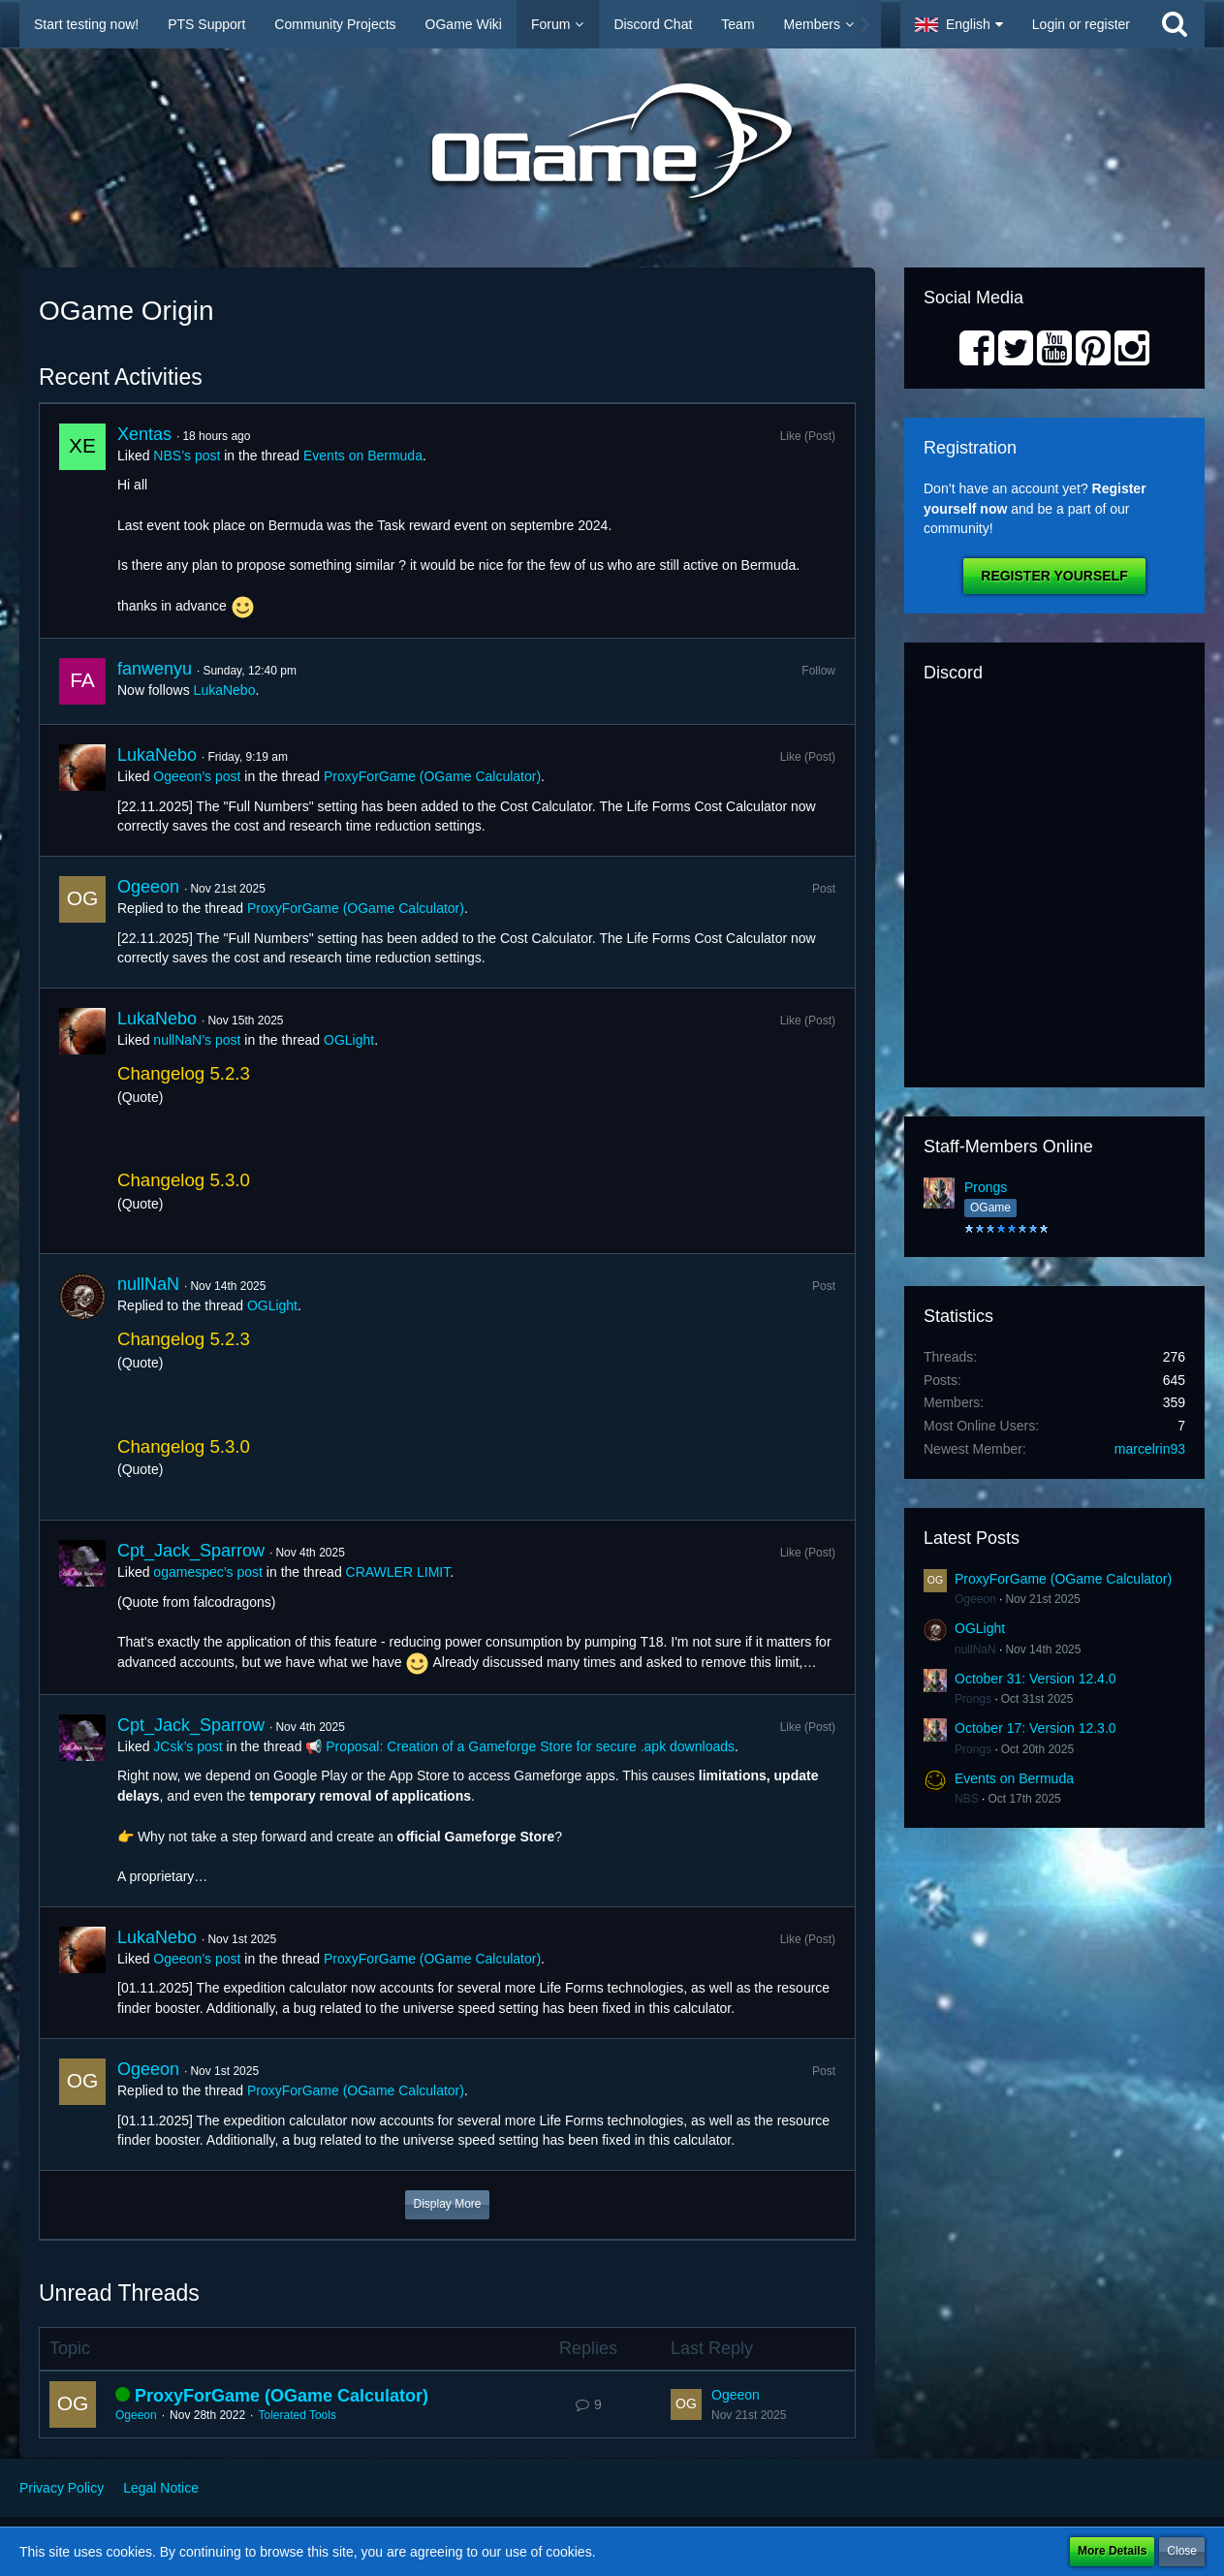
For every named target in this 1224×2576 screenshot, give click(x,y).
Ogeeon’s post (196, 776)
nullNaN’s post (196, 1040)
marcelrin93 (1149, 1449)
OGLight (349, 1040)
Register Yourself (1054, 575)
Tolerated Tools (297, 2415)
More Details (1112, 2551)
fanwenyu (154, 668)
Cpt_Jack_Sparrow (191, 1550)
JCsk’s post (187, 1746)
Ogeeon (148, 886)
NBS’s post (186, 455)
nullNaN (148, 1284)
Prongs (985, 1187)
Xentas (144, 434)
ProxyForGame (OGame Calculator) (432, 776)
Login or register (1081, 24)
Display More (447, 2204)
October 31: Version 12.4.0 (1035, 1678)
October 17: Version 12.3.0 (1035, 1728)
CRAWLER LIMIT (398, 1572)
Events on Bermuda (363, 455)
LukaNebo (225, 690)
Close (1182, 2551)
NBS (967, 1799)
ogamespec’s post (208, 1572)
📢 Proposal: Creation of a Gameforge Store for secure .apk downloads (520, 1746)
